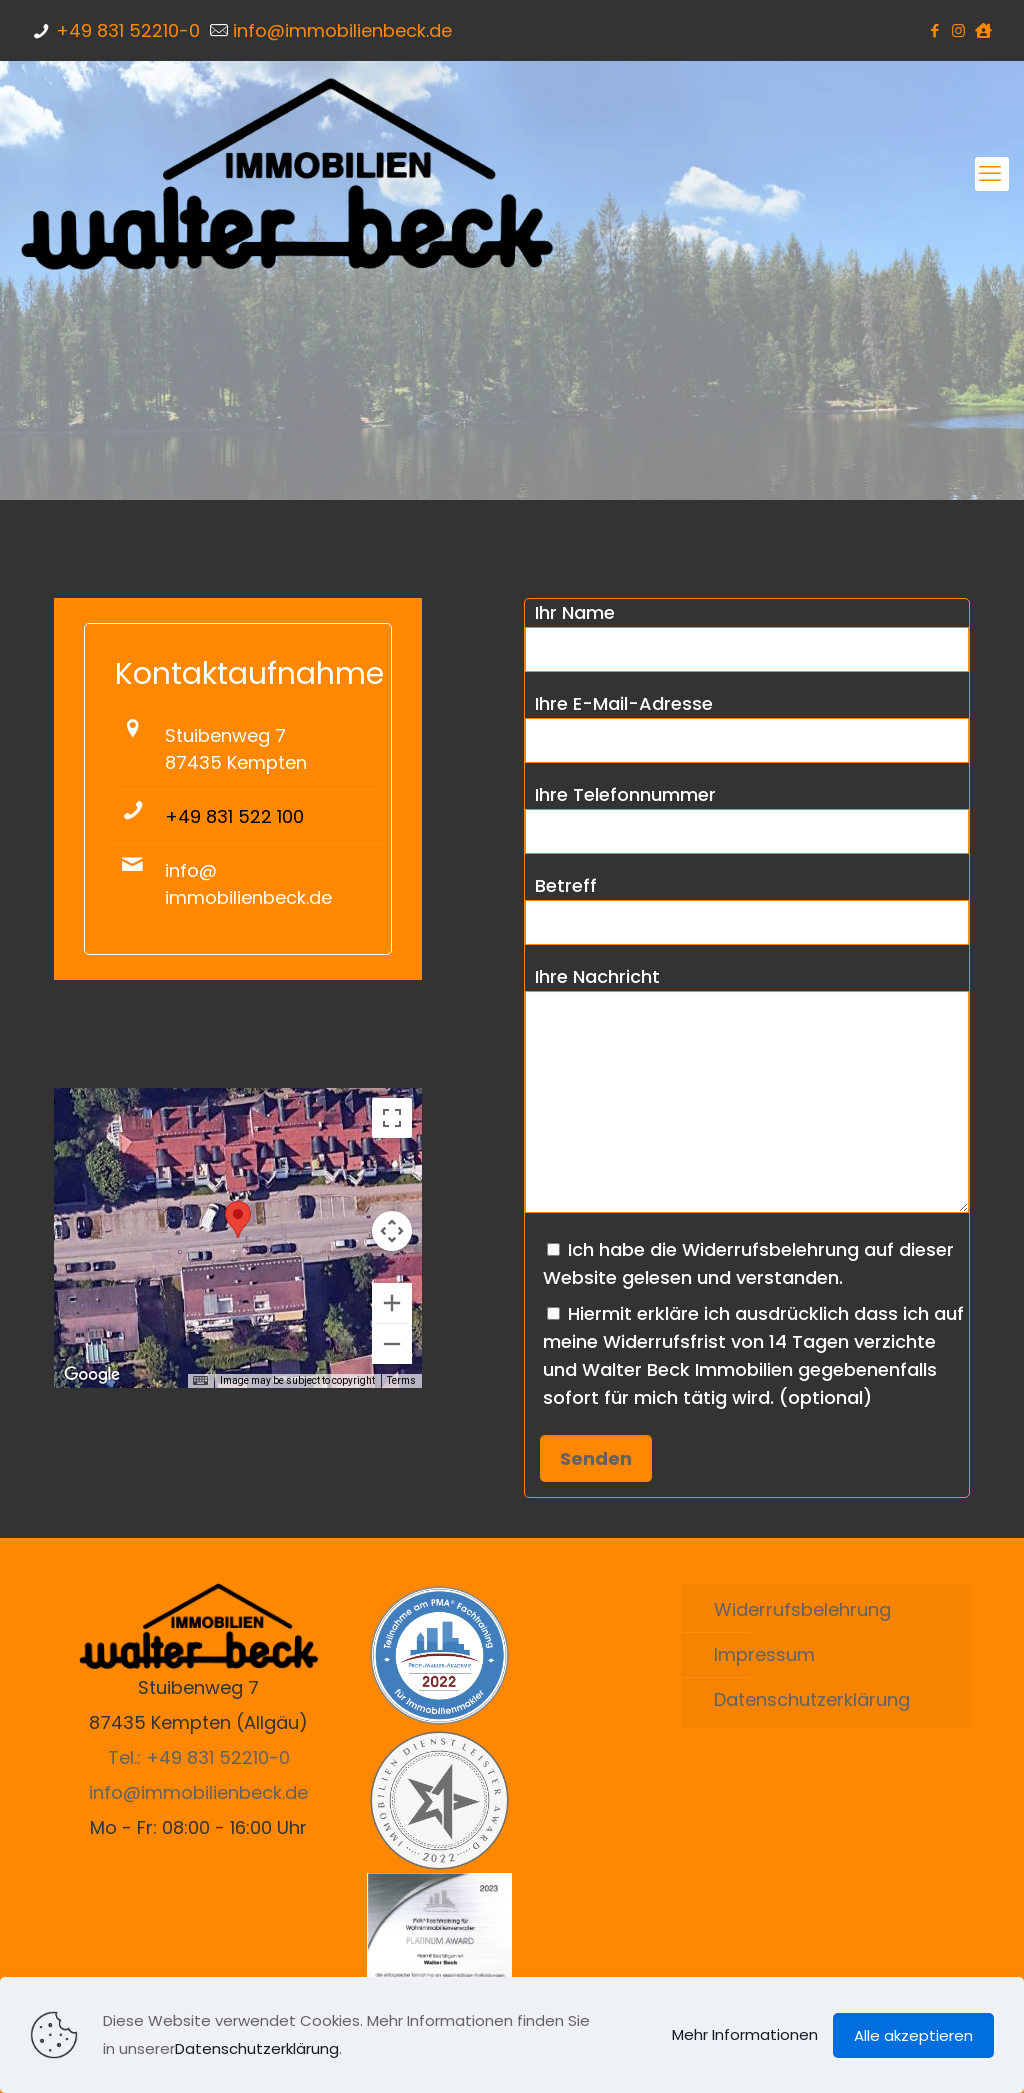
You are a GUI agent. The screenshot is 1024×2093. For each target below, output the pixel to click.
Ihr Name (747, 636)
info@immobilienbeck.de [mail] (342, 30)
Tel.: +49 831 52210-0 (199, 1757)
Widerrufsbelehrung (802, 1609)
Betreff (747, 909)
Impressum (764, 1654)
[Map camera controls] (392, 1231)
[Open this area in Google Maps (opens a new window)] (92, 1375)
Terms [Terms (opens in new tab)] (401, 1380)
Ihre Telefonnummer (747, 818)
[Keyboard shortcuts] (200, 1381)
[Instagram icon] (960, 30)
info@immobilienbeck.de (198, 1792)
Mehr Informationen (745, 2034)
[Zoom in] (392, 1303)
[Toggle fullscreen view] (392, 1118)
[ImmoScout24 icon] (983, 30)
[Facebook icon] (936, 30)
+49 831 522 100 (234, 816)
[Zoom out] (392, 1344)
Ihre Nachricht (747, 1088)
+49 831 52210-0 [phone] (128, 30)
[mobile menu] (992, 174)
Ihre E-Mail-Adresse (747, 727)
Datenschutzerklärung (812, 1699)
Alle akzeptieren (913, 2035)
